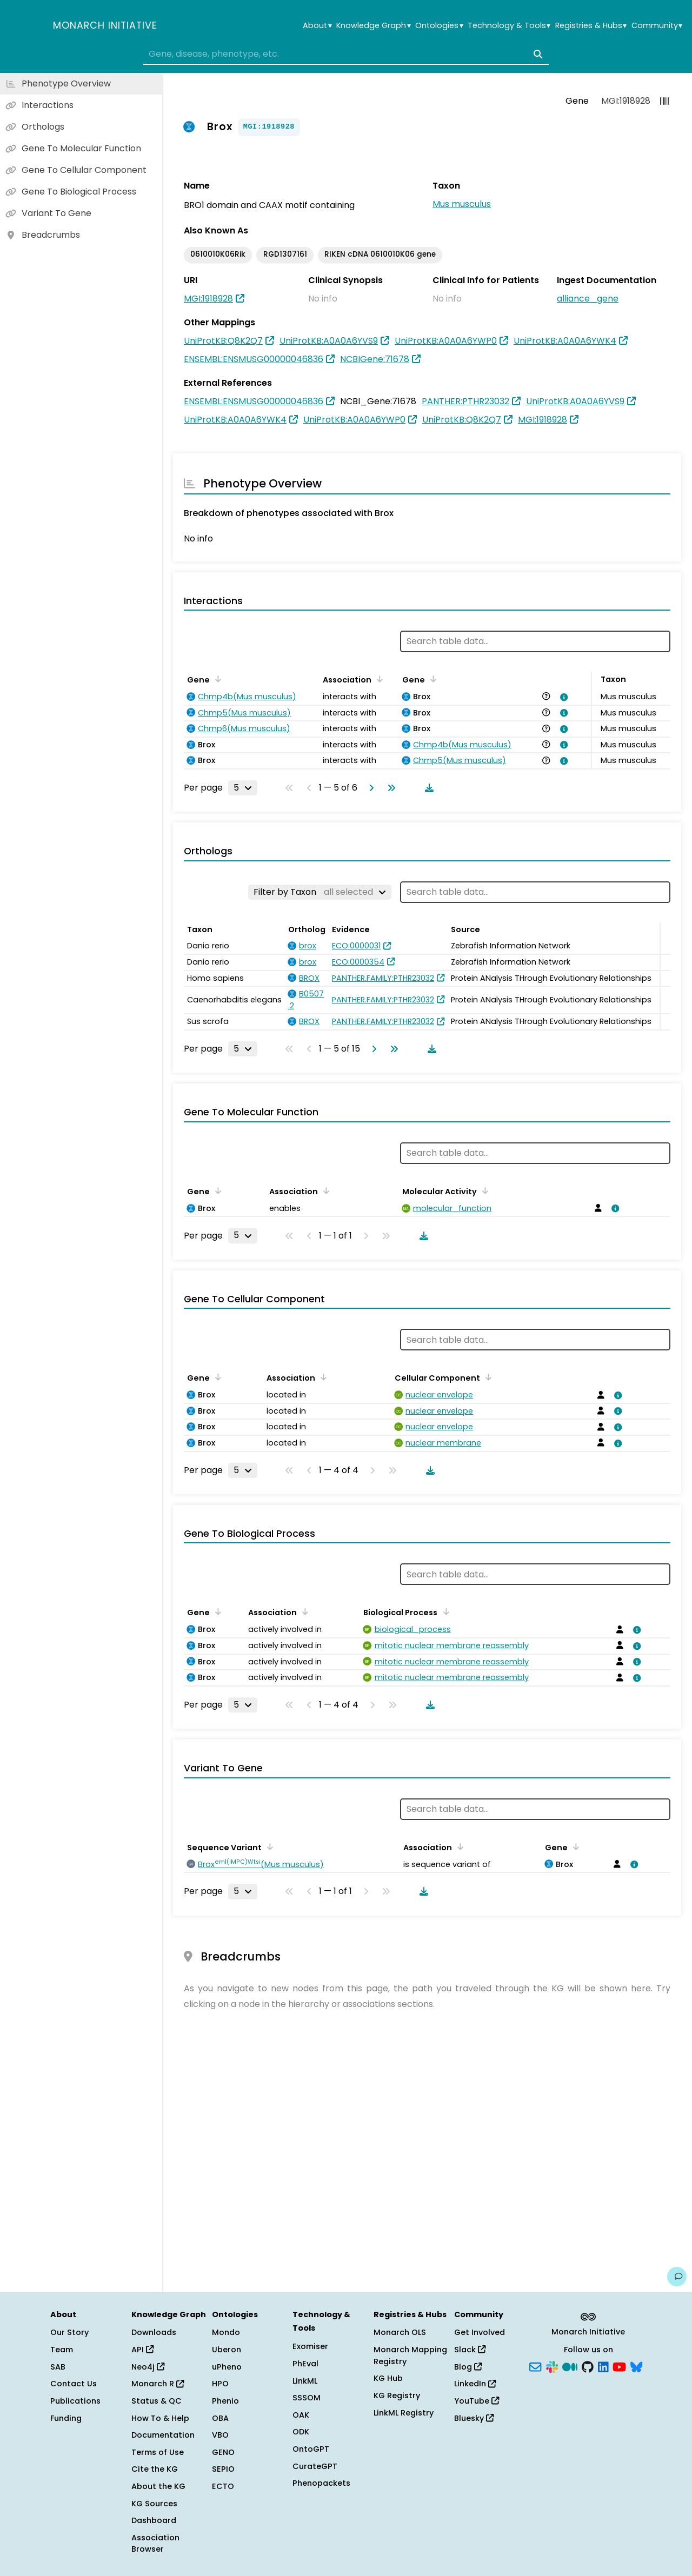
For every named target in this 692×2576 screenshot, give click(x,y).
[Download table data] (427, 788)
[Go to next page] (369, 788)
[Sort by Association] (377, 678)
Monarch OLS (400, 2332)
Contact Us (73, 2383)
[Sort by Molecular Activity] (483, 1190)
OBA (220, 2418)
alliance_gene (587, 298)
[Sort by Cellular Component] (486, 1376)
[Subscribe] (535, 2365)
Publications (75, 2401)
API (142, 2349)
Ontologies (439, 25)
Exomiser (310, 2346)
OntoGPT (310, 2449)
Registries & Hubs (591, 25)
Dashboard (153, 2520)
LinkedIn (475, 2383)
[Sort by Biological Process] (443, 1611)
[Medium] (569, 2365)
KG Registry (397, 2395)
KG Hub (388, 2378)
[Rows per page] (242, 787)
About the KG (158, 2486)
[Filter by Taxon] (319, 892)
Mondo (226, 2332)
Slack (469, 2349)
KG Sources (154, 2503)
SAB (57, 2366)
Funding (66, 2418)
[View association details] (562, 697)
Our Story (69, 2332)
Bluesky (474, 2418)
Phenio (225, 2401)
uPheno (227, 2366)
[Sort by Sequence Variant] (268, 1846)
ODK (300, 2431)
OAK (300, 2415)
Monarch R (157, 2383)
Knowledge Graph (373, 25)
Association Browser (155, 2543)
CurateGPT (314, 2466)
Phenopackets (321, 2483)
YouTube (476, 2401)
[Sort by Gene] (216, 678)
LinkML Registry (404, 2412)
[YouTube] (619, 2365)
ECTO (223, 2486)
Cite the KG (154, 2469)
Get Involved (479, 2332)
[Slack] (552, 2365)
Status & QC (156, 2401)
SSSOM (306, 2397)
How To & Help (160, 2418)
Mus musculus (461, 204)
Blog (468, 2366)
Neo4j (147, 2366)
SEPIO (223, 2469)
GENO (223, 2452)
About (317, 25)
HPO (220, 2383)
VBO (220, 2435)
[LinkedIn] (603, 2365)
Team (61, 2349)
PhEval (305, 2363)
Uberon (226, 2349)
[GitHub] (588, 2365)
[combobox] (346, 54)
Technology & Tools (509, 25)
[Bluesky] (636, 2365)
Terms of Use (157, 2452)
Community (656, 25)
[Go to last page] (389, 788)
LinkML (304, 2381)
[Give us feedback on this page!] (677, 2276)
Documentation (163, 2435)
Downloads (153, 2332)
